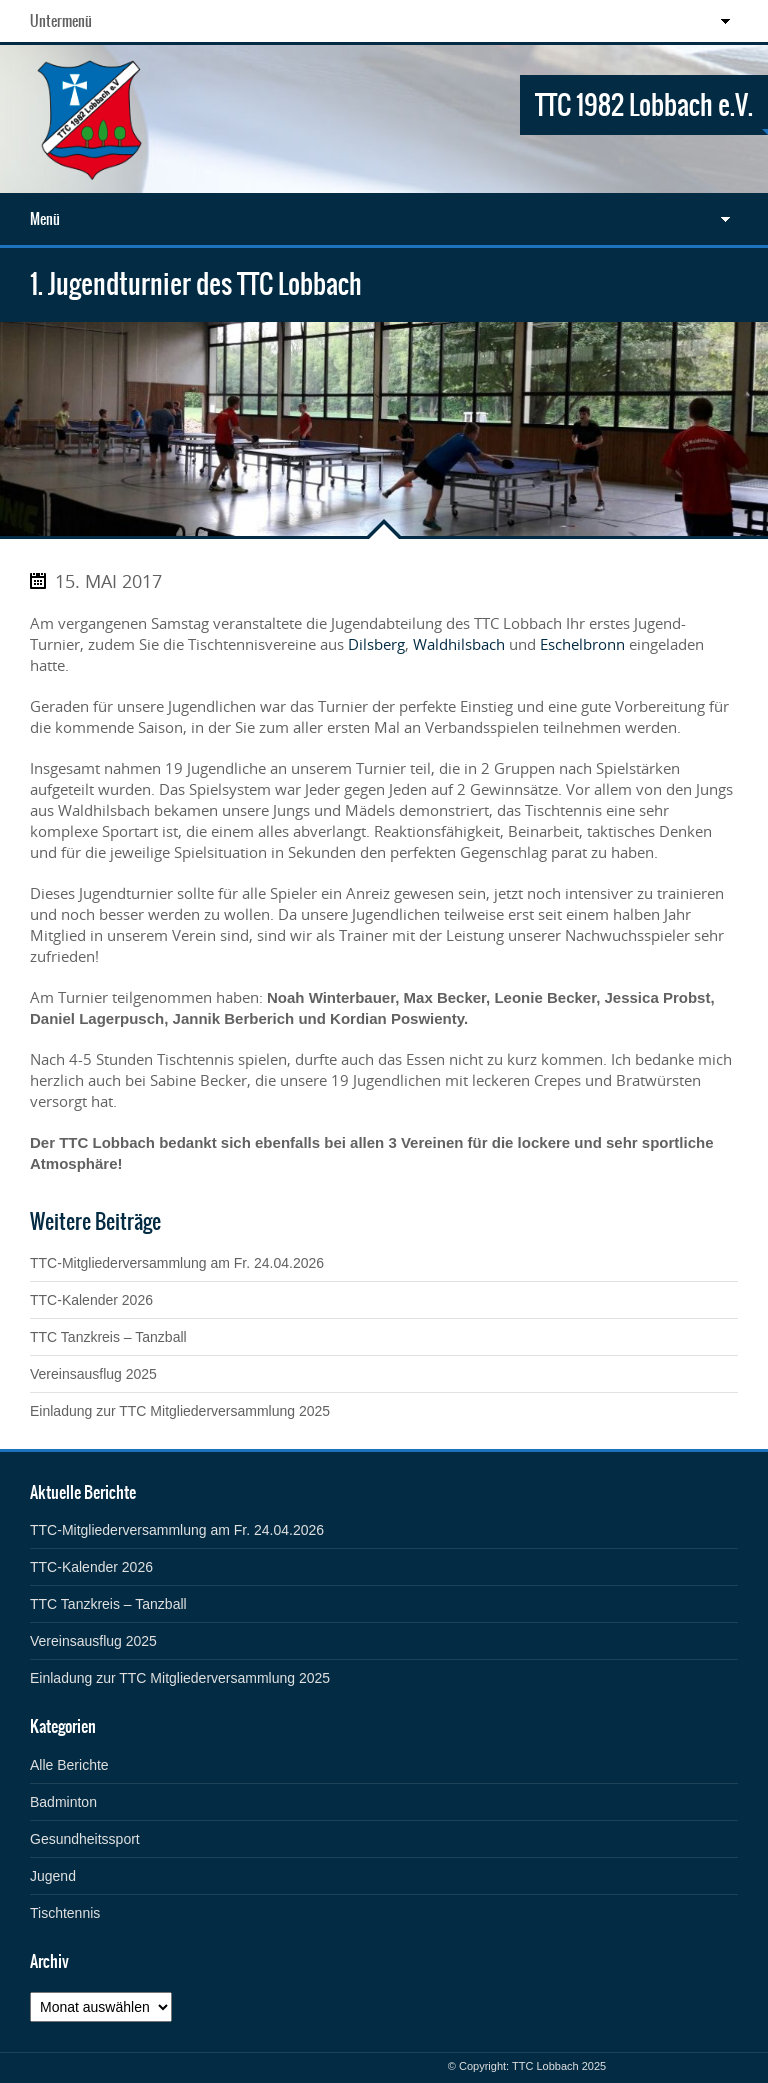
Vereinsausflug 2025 (93, 1374)
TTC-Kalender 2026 (91, 1300)
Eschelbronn (582, 644)
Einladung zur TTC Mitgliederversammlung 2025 (180, 1411)
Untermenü (61, 21)
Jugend (53, 1876)
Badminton (63, 1802)
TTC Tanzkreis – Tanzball (108, 1337)
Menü (45, 219)
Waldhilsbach (459, 644)
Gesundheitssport (85, 1839)
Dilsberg (376, 644)
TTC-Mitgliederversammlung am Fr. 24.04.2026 (177, 1263)
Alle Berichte (69, 1765)
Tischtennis (65, 1913)
